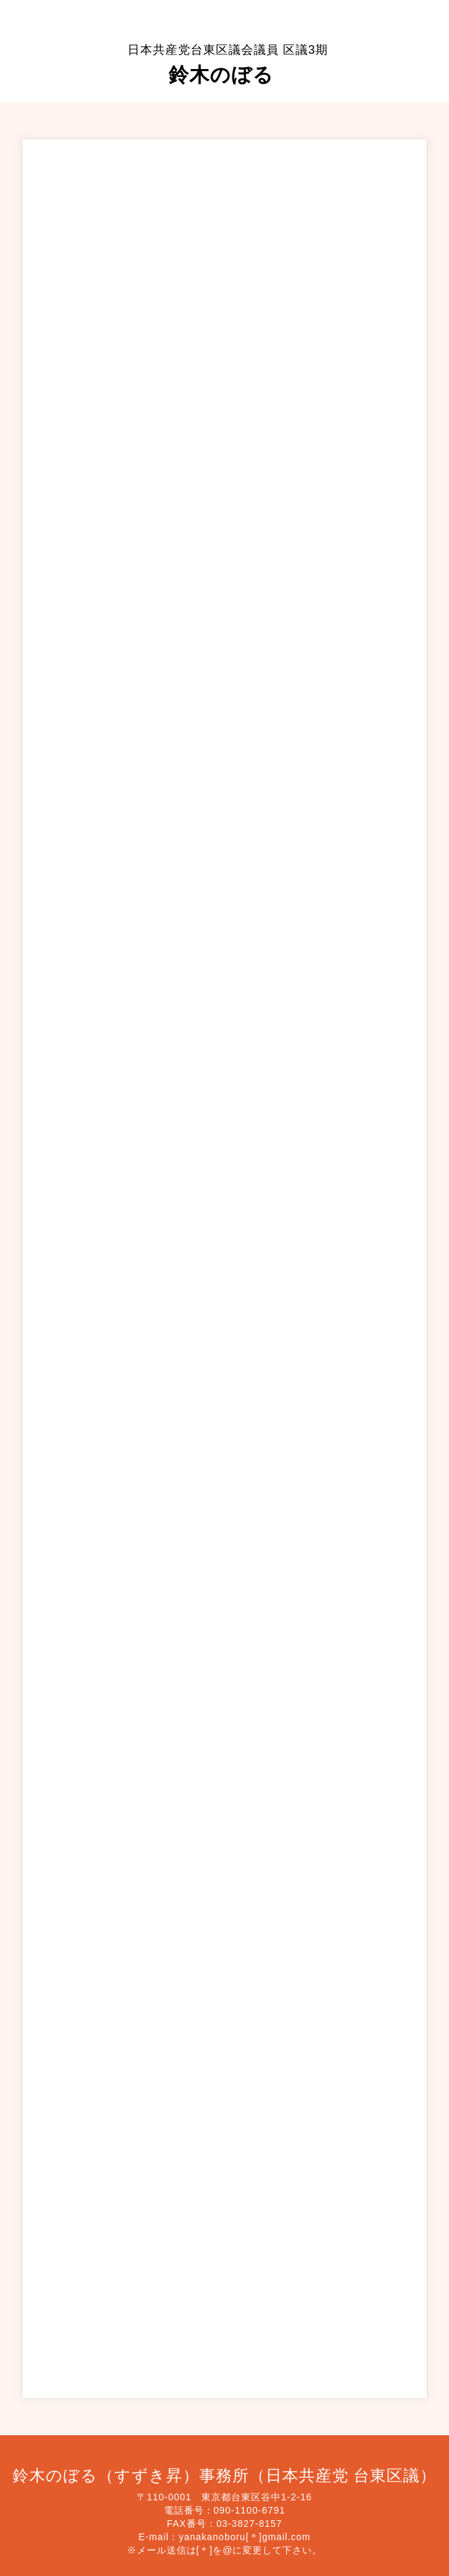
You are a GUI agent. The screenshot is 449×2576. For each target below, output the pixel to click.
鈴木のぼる (228, 64)
